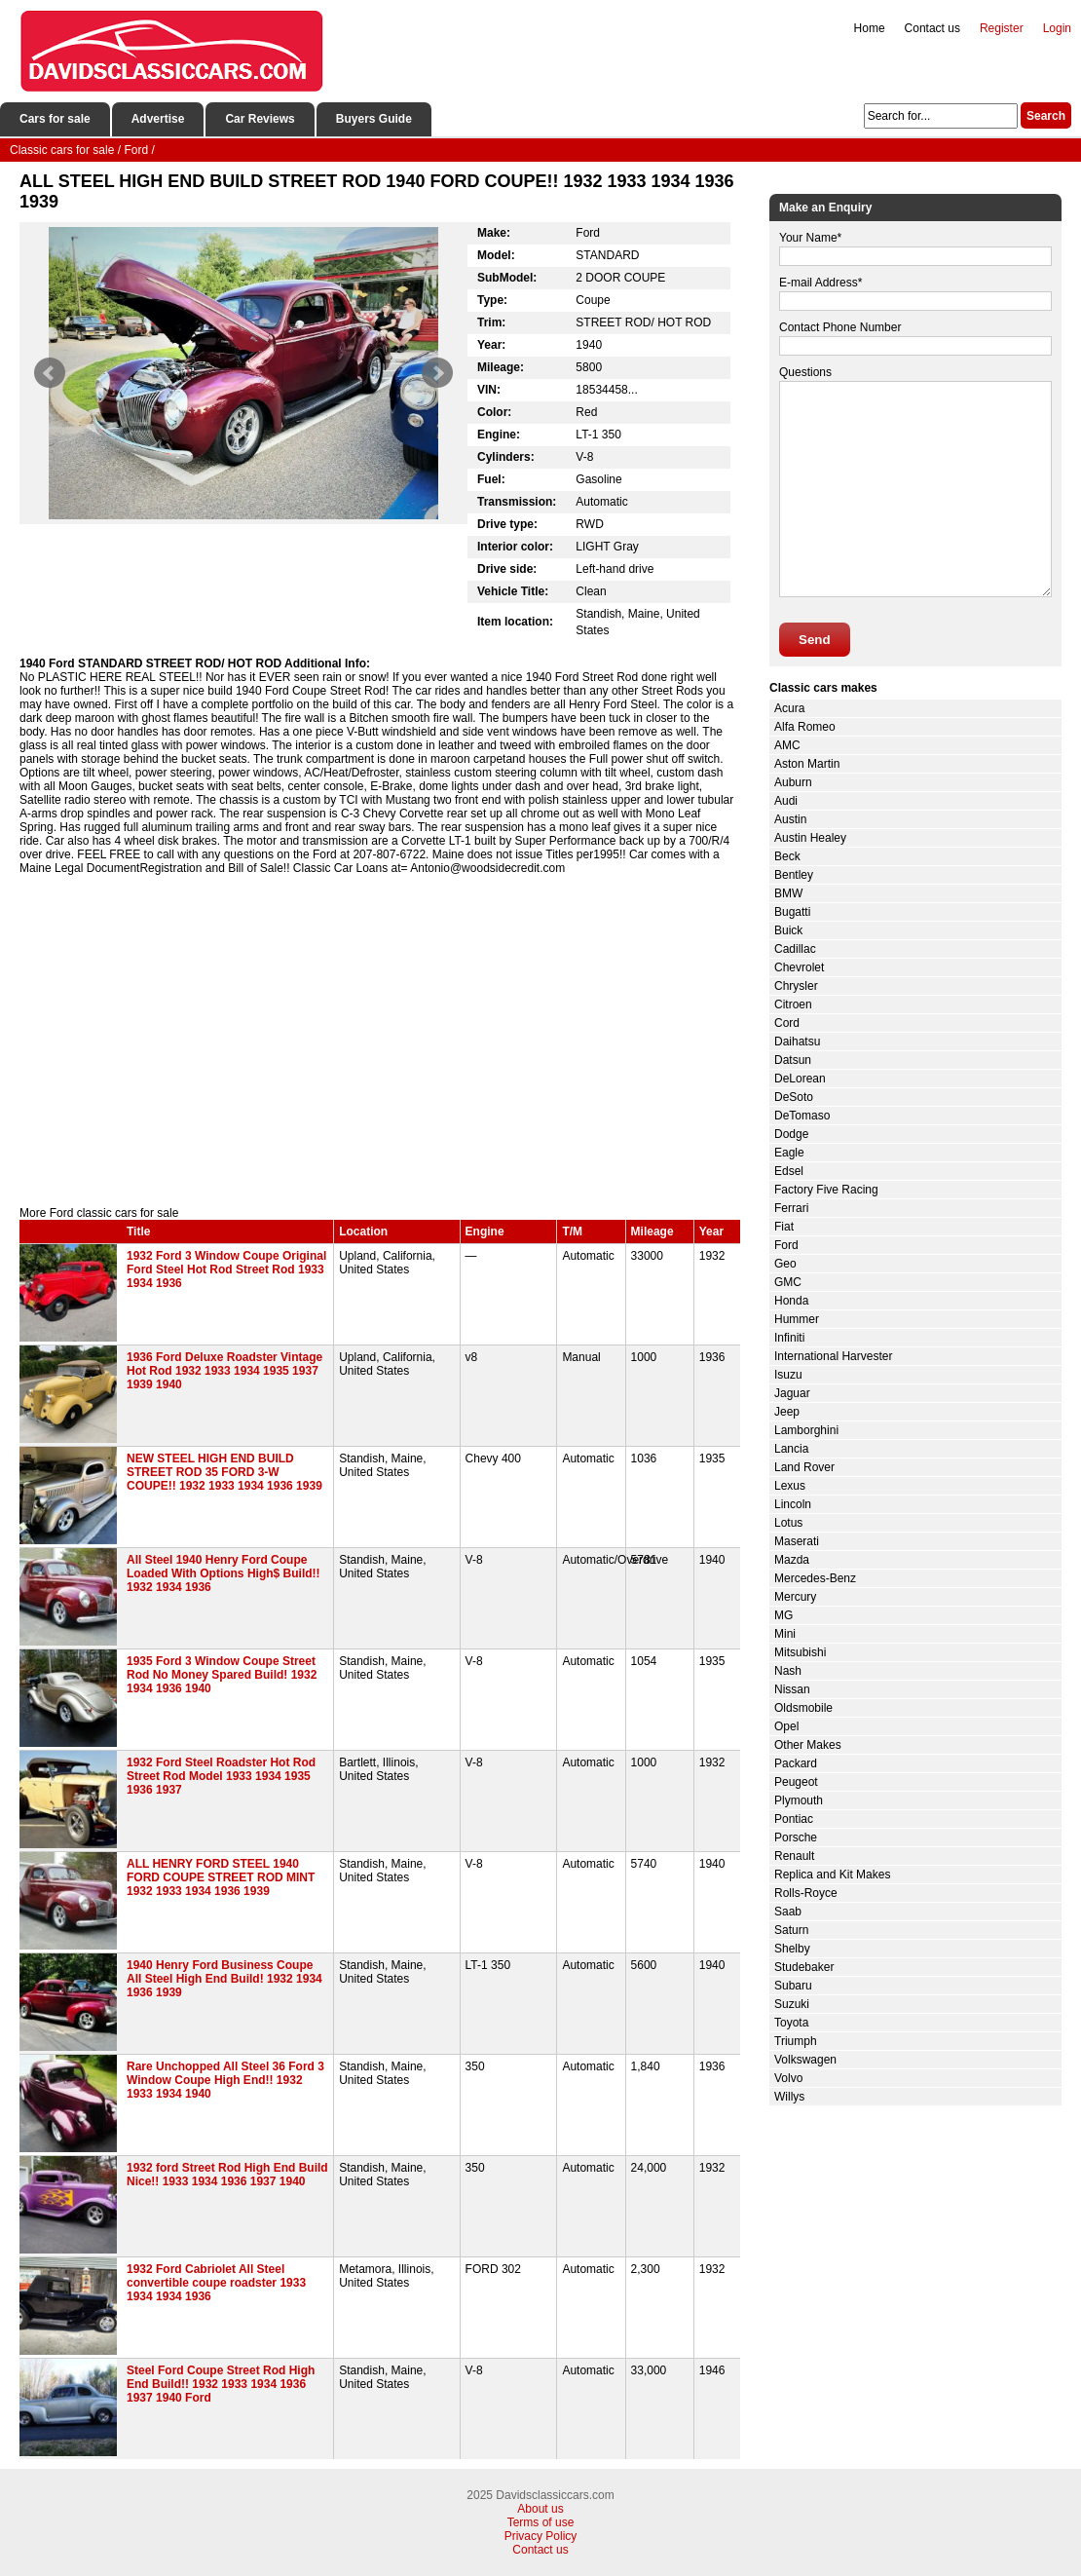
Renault (794, 1856)
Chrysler (796, 986)
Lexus (789, 1486)
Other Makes (807, 1745)
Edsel (788, 1171)
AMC (787, 745)
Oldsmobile (803, 1708)
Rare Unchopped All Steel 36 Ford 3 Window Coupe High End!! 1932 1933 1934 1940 (225, 2080)
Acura (789, 708)
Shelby (792, 1948)
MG (783, 1615)
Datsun (792, 1060)
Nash (787, 1671)
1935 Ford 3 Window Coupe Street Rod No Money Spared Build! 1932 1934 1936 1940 (222, 1674)
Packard (795, 1763)
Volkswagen (805, 2059)
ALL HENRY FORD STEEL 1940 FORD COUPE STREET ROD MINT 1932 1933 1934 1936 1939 (221, 1877)
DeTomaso (802, 1115)
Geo (785, 1263)
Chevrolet (799, 967)
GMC (787, 1282)
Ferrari (791, 1208)
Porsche (795, 1837)
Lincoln (792, 1504)
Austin (790, 819)
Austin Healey (810, 838)
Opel (786, 1726)
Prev (49, 373)
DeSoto (793, 1097)
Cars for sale (55, 119)
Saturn (791, 1930)
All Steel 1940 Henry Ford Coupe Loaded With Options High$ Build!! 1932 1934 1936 (223, 1573)
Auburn (793, 782)
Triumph (795, 2041)
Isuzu (788, 1375)
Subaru (793, 1985)
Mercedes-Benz (815, 1578)
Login (1057, 28)
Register (1002, 28)
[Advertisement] (379, 1040)
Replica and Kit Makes (832, 1874)
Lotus (788, 1523)
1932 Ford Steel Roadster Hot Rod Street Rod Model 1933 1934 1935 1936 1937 (221, 1776)
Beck (787, 856)
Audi (786, 801)
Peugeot (796, 1782)
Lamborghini (806, 1430)
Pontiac (793, 1819)
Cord (787, 1023)
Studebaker (804, 1967)
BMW (788, 893)
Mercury (795, 1597)
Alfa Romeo (805, 727)
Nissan (792, 1689)
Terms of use (541, 2522)
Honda (791, 1300)
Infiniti (789, 1338)
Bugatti (792, 912)
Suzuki (791, 2004)
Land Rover (804, 1467)
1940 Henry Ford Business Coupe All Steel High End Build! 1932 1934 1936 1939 (224, 1978)
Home (869, 28)
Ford (786, 1245)
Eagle (789, 1152)
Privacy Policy (541, 2536)
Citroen (793, 1004)
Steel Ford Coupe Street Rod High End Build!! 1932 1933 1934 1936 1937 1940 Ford (221, 2384)
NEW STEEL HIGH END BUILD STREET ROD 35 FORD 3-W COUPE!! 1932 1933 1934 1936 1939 (224, 1472)
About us (540, 2509)
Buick (788, 930)
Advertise (158, 119)
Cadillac (795, 949)
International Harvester (833, 1356)
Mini (785, 1634)
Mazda (791, 1560)
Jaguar (792, 1393)
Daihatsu (797, 1041)
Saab (787, 1911)
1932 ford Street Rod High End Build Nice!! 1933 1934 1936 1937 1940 (227, 2174)
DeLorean (800, 1078)
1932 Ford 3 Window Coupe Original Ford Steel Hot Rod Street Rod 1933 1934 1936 (226, 1269)
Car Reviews (259, 119)
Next (437, 373)
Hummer (796, 1319)
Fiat (784, 1226)
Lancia (791, 1449)
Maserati (796, 1541)
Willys (789, 2096)
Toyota (791, 2022)
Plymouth (798, 1800)
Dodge (791, 1134)
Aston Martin (806, 764)
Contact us (932, 28)
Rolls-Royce (806, 1893)
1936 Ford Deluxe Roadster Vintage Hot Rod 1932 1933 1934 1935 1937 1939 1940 (224, 1370)
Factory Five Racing (826, 1189)
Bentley (793, 875)
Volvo (788, 2078)
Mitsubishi (800, 1652)
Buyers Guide (374, 119)
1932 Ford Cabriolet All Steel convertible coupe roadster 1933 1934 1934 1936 (216, 2282)
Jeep (787, 1412)
